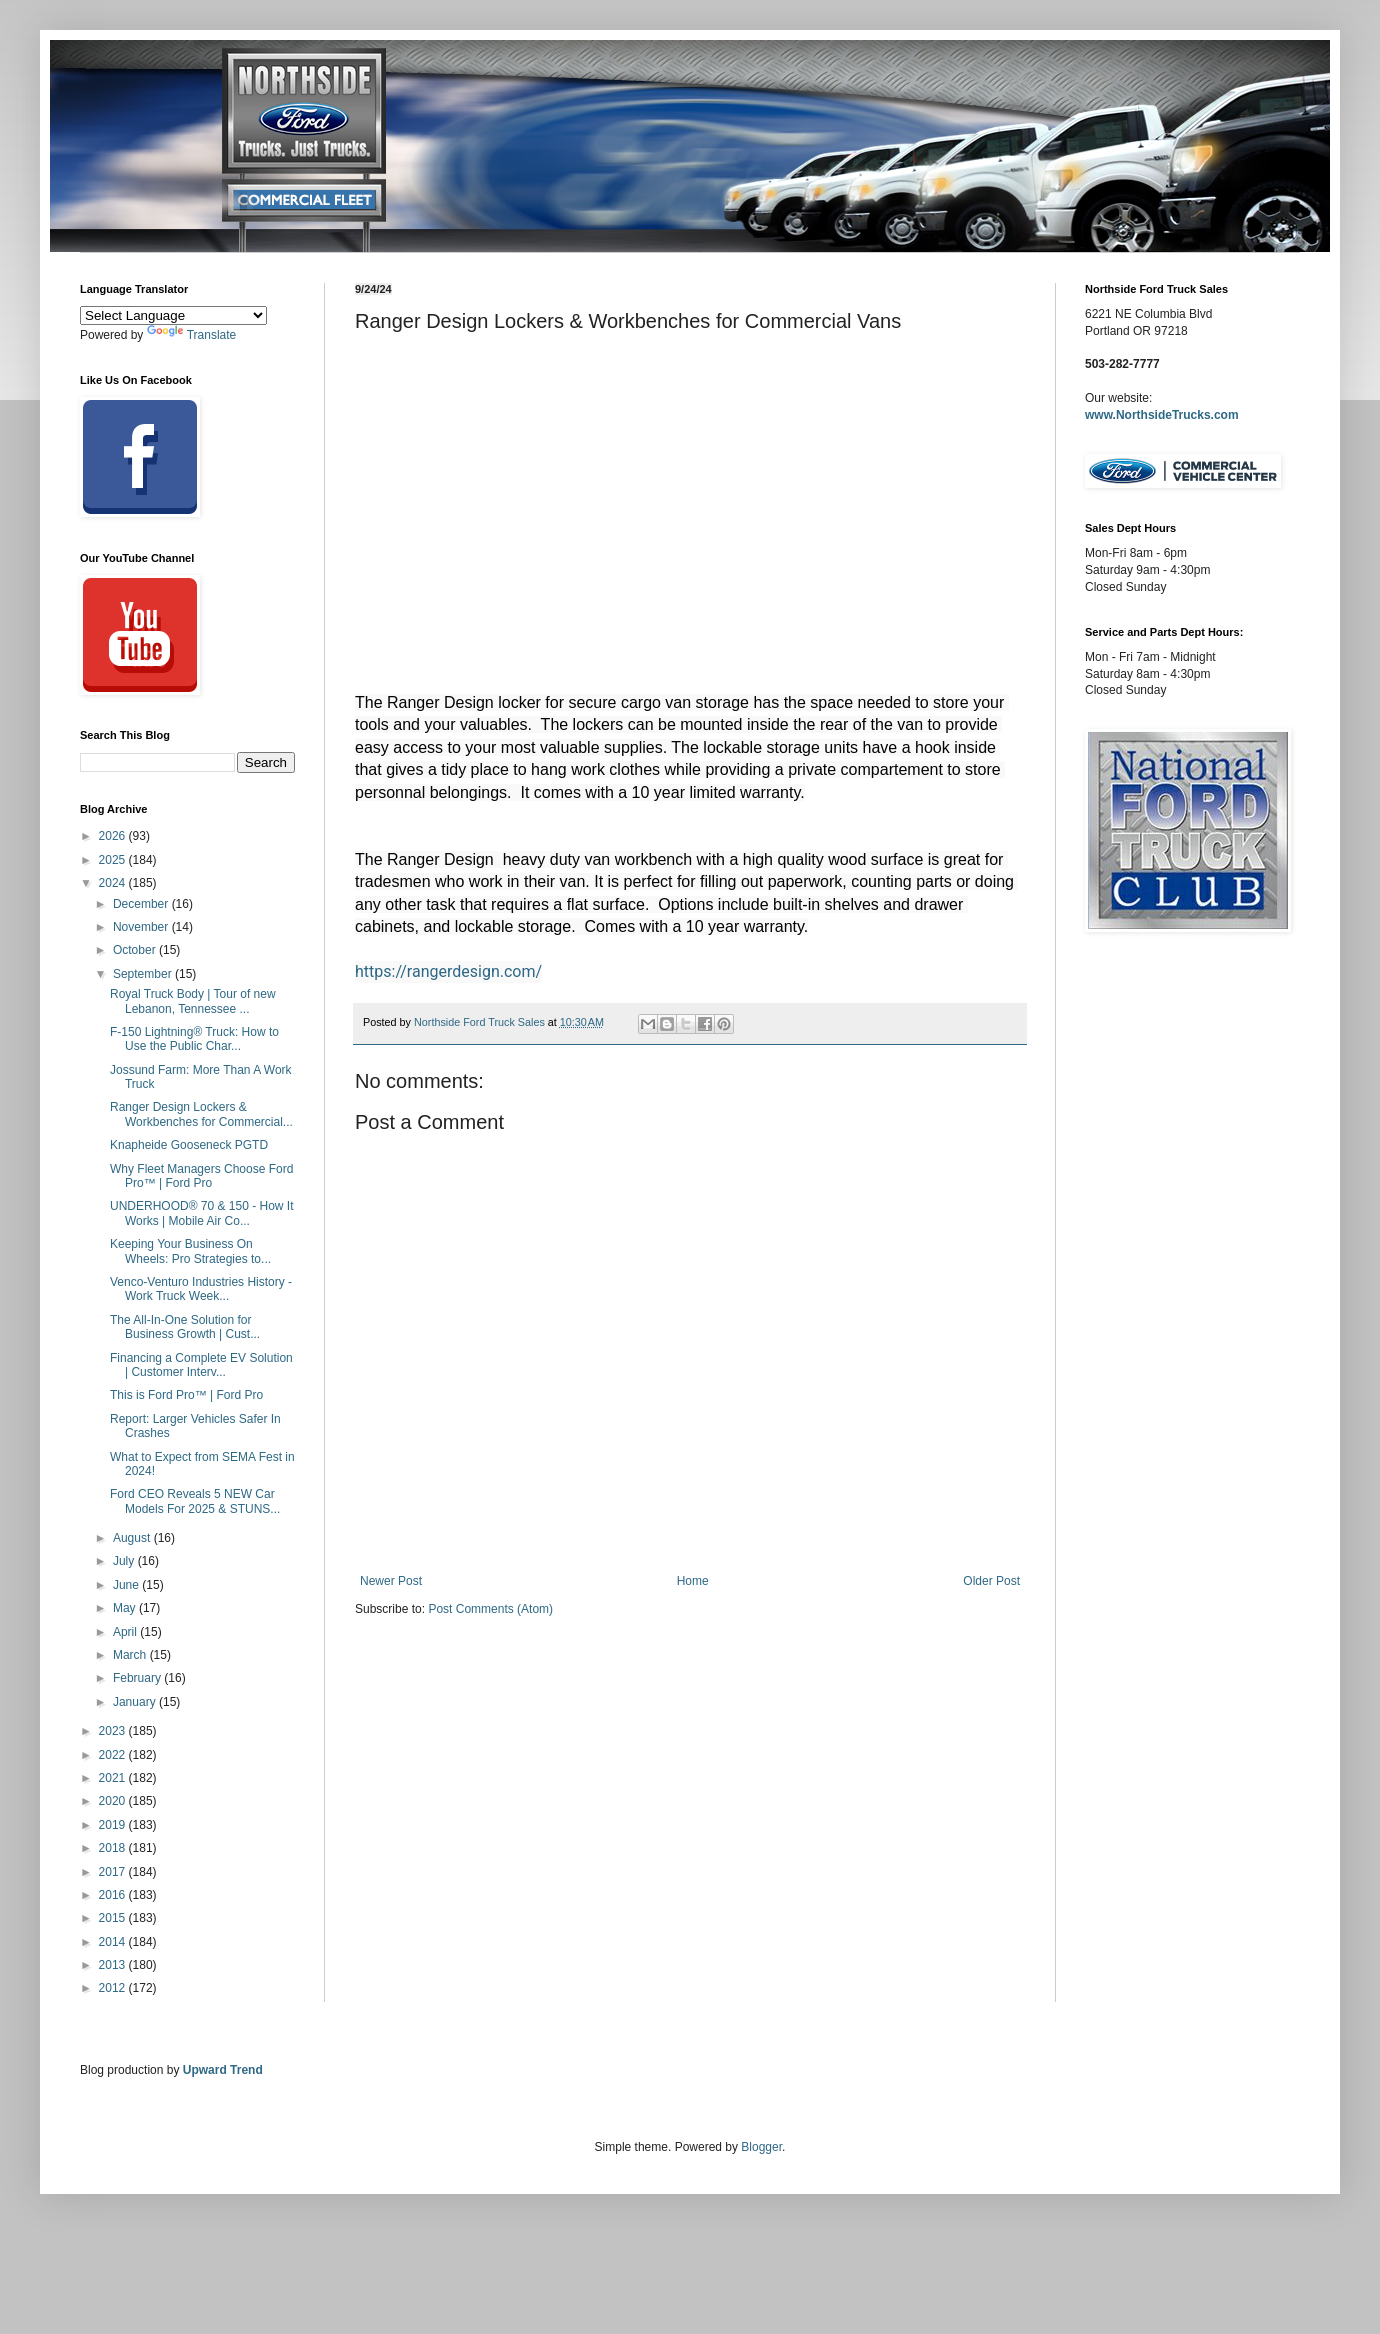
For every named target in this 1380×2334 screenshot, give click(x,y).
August (133, 1538)
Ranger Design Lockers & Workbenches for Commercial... (201, 1114)
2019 (114, 1825)
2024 (114, 883)
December (142, 904)
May (126, 1608)
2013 (114, 1965)
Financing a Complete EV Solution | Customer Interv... (201, 1365)
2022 (114, 1755)
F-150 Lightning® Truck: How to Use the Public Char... (194, 1039)
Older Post (991, 1581)
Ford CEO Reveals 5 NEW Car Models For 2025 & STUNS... (195, 1501)
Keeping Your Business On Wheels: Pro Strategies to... (190, 1251)
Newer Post (391, 1581)
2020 (114, 1801)
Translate (192, 335)
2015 (114, 1918)
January (136, 1702)
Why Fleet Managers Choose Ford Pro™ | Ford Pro (201, 1176)
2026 (114, 836)
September (144, 974)
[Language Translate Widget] (173, 315)
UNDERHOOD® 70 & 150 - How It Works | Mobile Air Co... (202, 1213)
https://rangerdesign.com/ (448, 971)
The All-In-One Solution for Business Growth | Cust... (185, 1327)
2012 (114, 1988)
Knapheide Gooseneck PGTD (189, 1145)
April (126, 1632)
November (142, 927)
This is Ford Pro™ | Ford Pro (186, 1395)
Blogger (761, 2147)
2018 (114, 1848)
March (131, 1655)
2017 (114, 1872)
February (138, 1678)
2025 (114, 860)
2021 (114, 1778)
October (136, 950)
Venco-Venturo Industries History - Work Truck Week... (201, 1289)
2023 (114, 1731)
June (127, 1585)
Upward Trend (223, 2070)
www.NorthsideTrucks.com (1162, 415)
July (125, 1561)
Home (693, 1581)
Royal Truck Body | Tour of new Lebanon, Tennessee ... (193, 1001)
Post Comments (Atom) (490, 1609)
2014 (114, 1942)
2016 (114, 1895)
